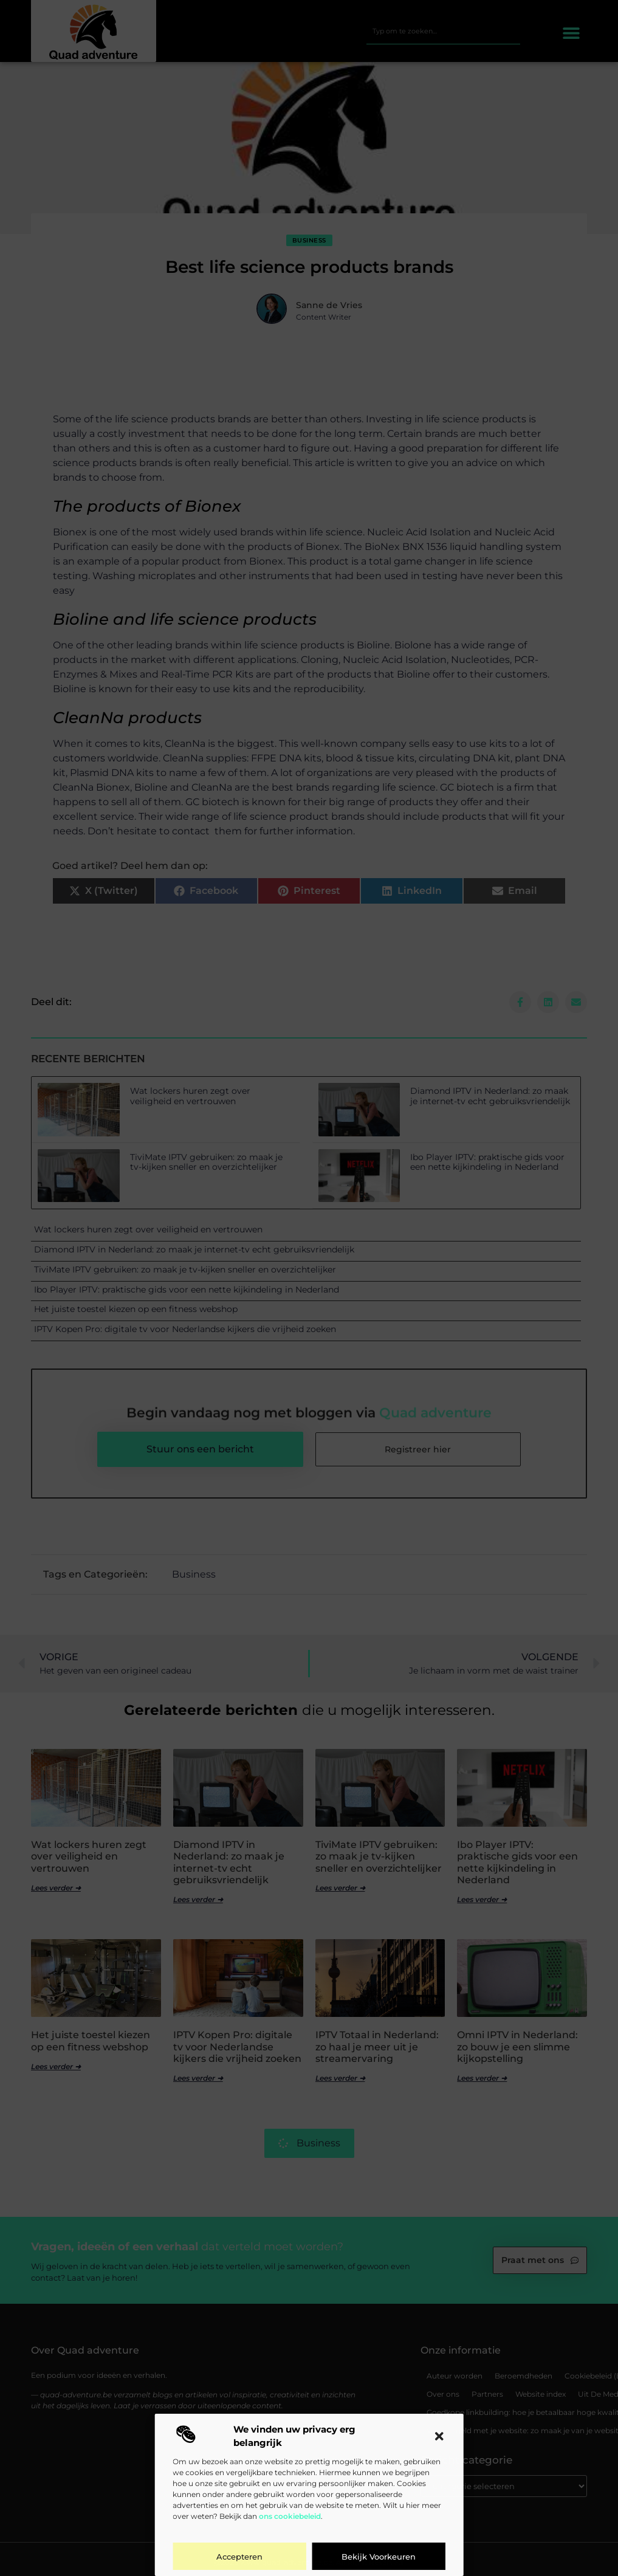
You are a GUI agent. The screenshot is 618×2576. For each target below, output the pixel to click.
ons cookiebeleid (290, 2516)
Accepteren (239, 2556)
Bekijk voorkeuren (379, 2556)
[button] (439, 2436)
